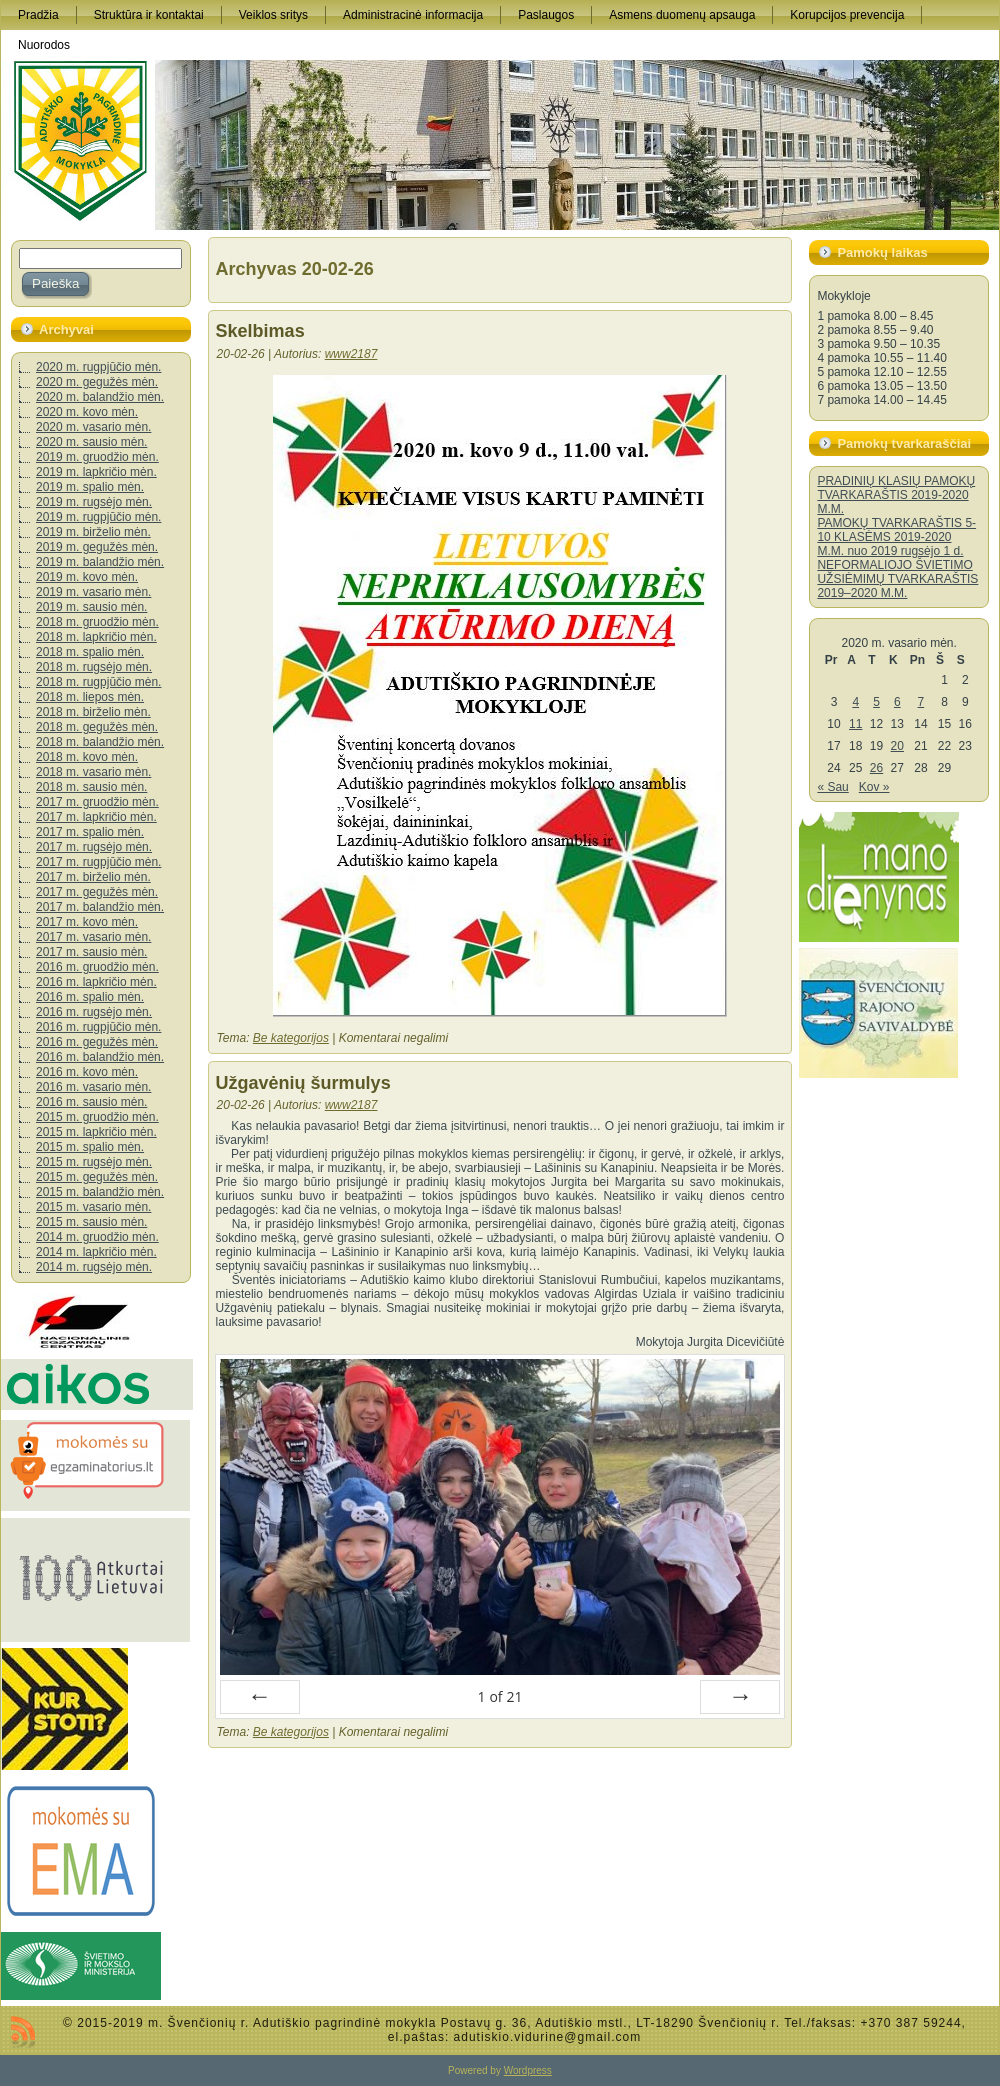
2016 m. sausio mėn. (91, 1102)
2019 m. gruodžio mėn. (97, 457)
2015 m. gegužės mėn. (97, 1177)
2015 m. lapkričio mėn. (96, 1132)
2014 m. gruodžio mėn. (97, 1237)
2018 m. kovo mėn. (87, 757)
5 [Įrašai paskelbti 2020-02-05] (876, 702)
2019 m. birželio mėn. (93, 532)
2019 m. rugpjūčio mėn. (98, 517)
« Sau (832, 787)
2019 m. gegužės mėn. (97, 547)
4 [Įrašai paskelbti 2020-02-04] (855, 702)
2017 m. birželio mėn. (93, 877)
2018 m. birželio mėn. (93, 712)
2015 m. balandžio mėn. (100, 1192)
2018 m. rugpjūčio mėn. (98, 682)
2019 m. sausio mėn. (91, 607)
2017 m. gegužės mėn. (97, 892)
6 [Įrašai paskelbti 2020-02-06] (897, 702)
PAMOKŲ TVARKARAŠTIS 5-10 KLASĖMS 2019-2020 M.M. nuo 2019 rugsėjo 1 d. (896, 537)
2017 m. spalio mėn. (90, 832)
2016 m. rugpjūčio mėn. (98, 1027)
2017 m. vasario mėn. (93, 937)
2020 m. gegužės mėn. (97, 382)
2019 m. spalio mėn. (90, 487)
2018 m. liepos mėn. (90, 697)
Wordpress (528, 2070)
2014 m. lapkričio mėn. (96, 1252)
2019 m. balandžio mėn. (100, 562)
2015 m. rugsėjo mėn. (94, 1162)
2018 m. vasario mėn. (93, 772)
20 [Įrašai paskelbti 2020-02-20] (897, 746)
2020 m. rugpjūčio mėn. (98, 367)
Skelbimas (260, 331)
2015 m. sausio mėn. (91, 1222)
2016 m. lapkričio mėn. (96, 982)
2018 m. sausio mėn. (91, 787)
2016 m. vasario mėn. (93, 1087)
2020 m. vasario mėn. (93, 427)
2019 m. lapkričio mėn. (96, 472)
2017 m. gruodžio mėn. (97, 802)
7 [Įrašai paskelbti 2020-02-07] (921, 702)
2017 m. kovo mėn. (87, 922)
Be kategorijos (291, 1038)
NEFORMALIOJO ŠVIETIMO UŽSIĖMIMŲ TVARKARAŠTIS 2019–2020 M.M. (897, 579)
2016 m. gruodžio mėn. (97, 967)
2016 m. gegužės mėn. (97, 1042)
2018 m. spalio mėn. (90, 652)
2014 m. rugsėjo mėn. (94, 1267)
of (499, 1696)
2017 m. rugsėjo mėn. (94, 847)
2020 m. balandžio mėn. (100, 397)
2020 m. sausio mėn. (91, 442)
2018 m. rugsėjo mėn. (94, 667)
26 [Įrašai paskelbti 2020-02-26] (876, 768)
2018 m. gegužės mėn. (97, 727)
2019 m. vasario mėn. (93, 592)
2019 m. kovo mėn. (87, 577)
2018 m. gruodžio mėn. (97, 622)
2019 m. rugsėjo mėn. (94, 502)
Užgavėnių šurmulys (303, 1083)
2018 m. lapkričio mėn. (96, 637)
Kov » (874, 787)
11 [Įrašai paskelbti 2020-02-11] (855, 724)
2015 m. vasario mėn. (93, 1207)
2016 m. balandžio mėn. (100, 1057)
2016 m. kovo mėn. (87, 1072)
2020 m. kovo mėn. (87, 412)
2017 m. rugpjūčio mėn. (98, 862)
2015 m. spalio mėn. (90, 1147)
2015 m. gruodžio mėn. (97, 1117)
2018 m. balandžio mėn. (100, 742)
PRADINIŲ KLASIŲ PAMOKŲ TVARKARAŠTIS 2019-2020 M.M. (896, 495)
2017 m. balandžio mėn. (100, 907)
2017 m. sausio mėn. (91, 952)
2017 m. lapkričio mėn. (96, 817)
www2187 (351, 354)
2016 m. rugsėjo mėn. (94, 1012)
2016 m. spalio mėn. (90, 997)
